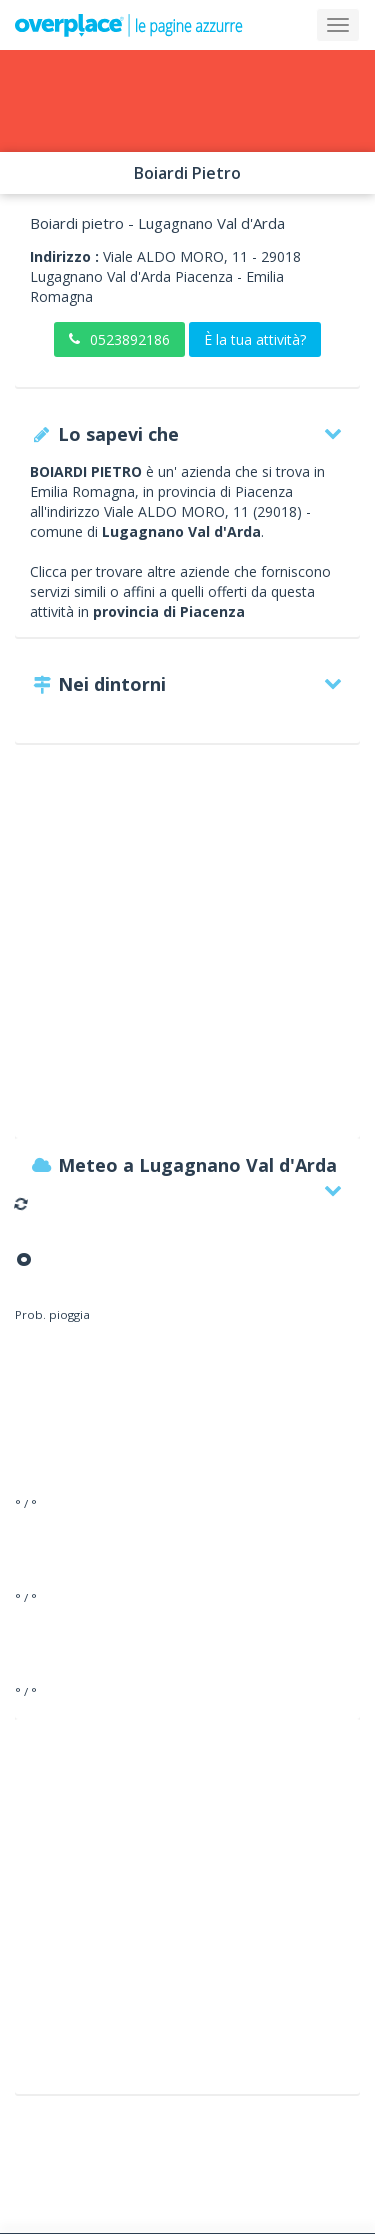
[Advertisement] (187, 950)
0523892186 (119, 339)
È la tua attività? (255, 339)
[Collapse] (338, 25)
